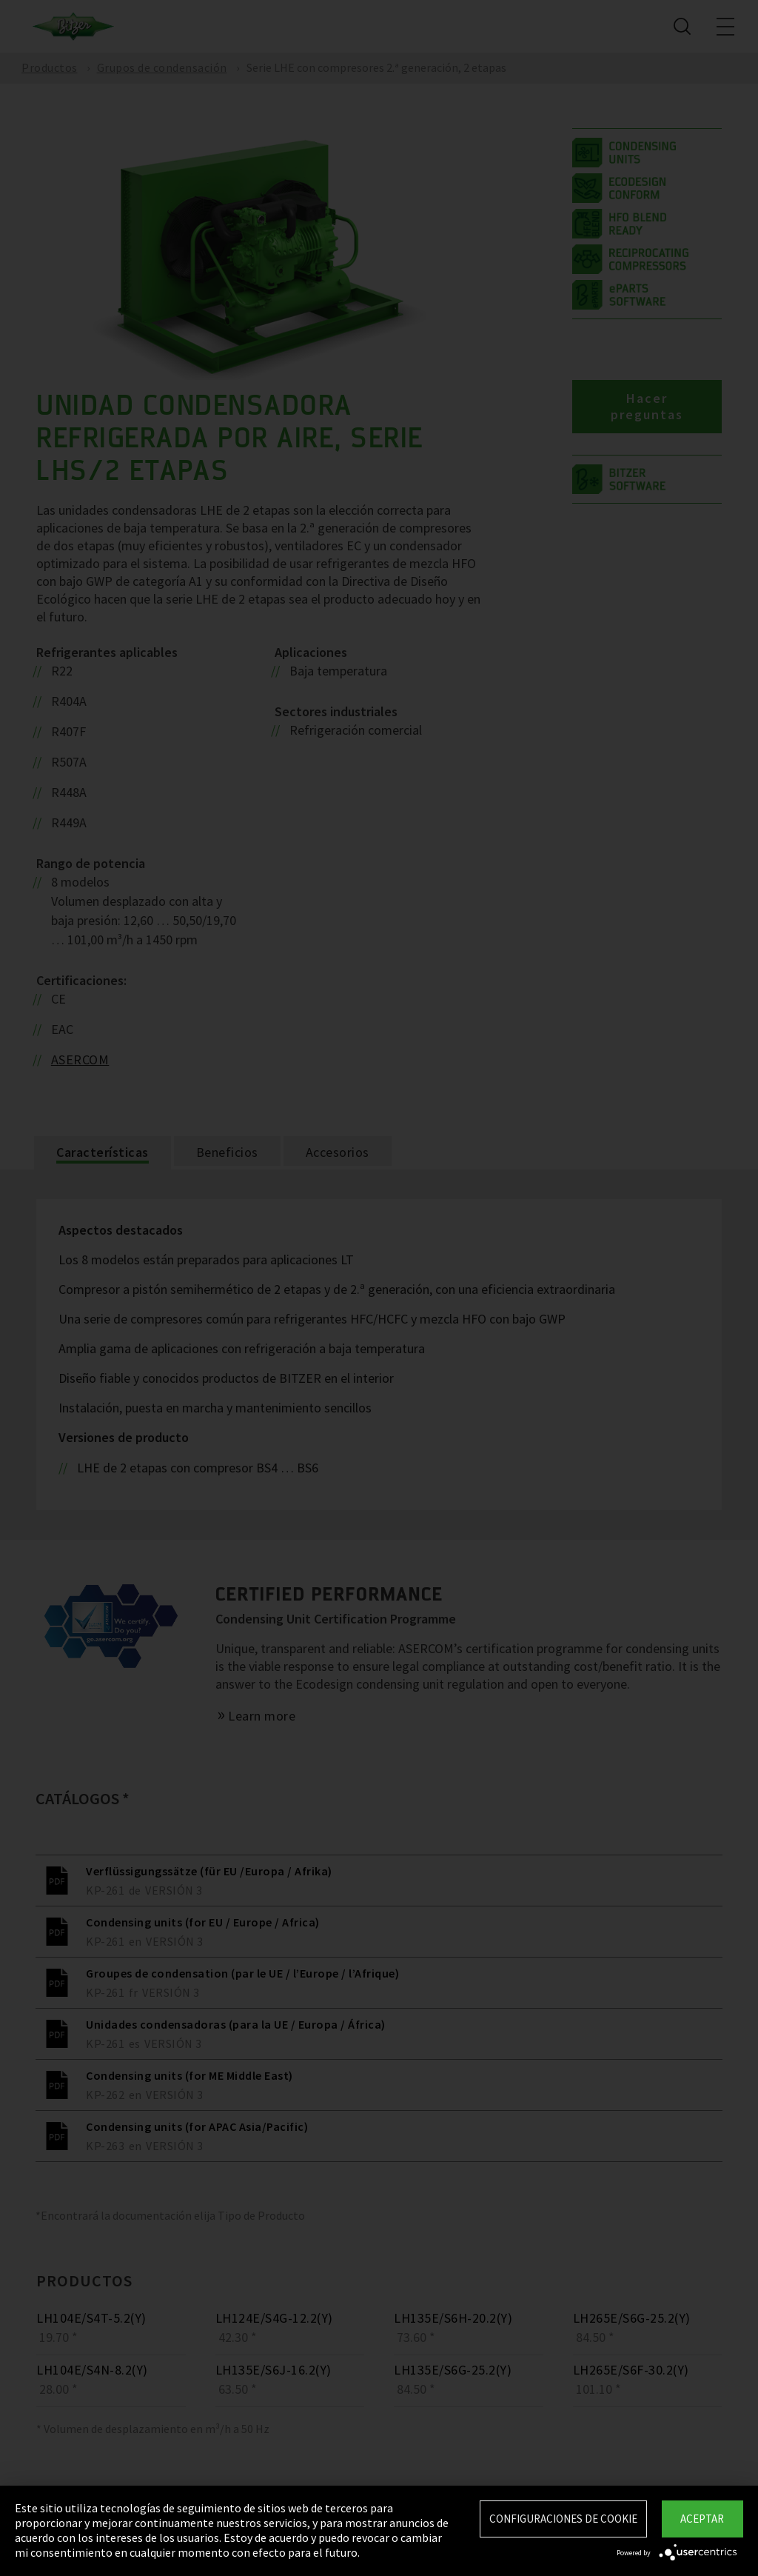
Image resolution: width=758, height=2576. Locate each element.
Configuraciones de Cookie (563, 2519)
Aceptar (702, 2519)
